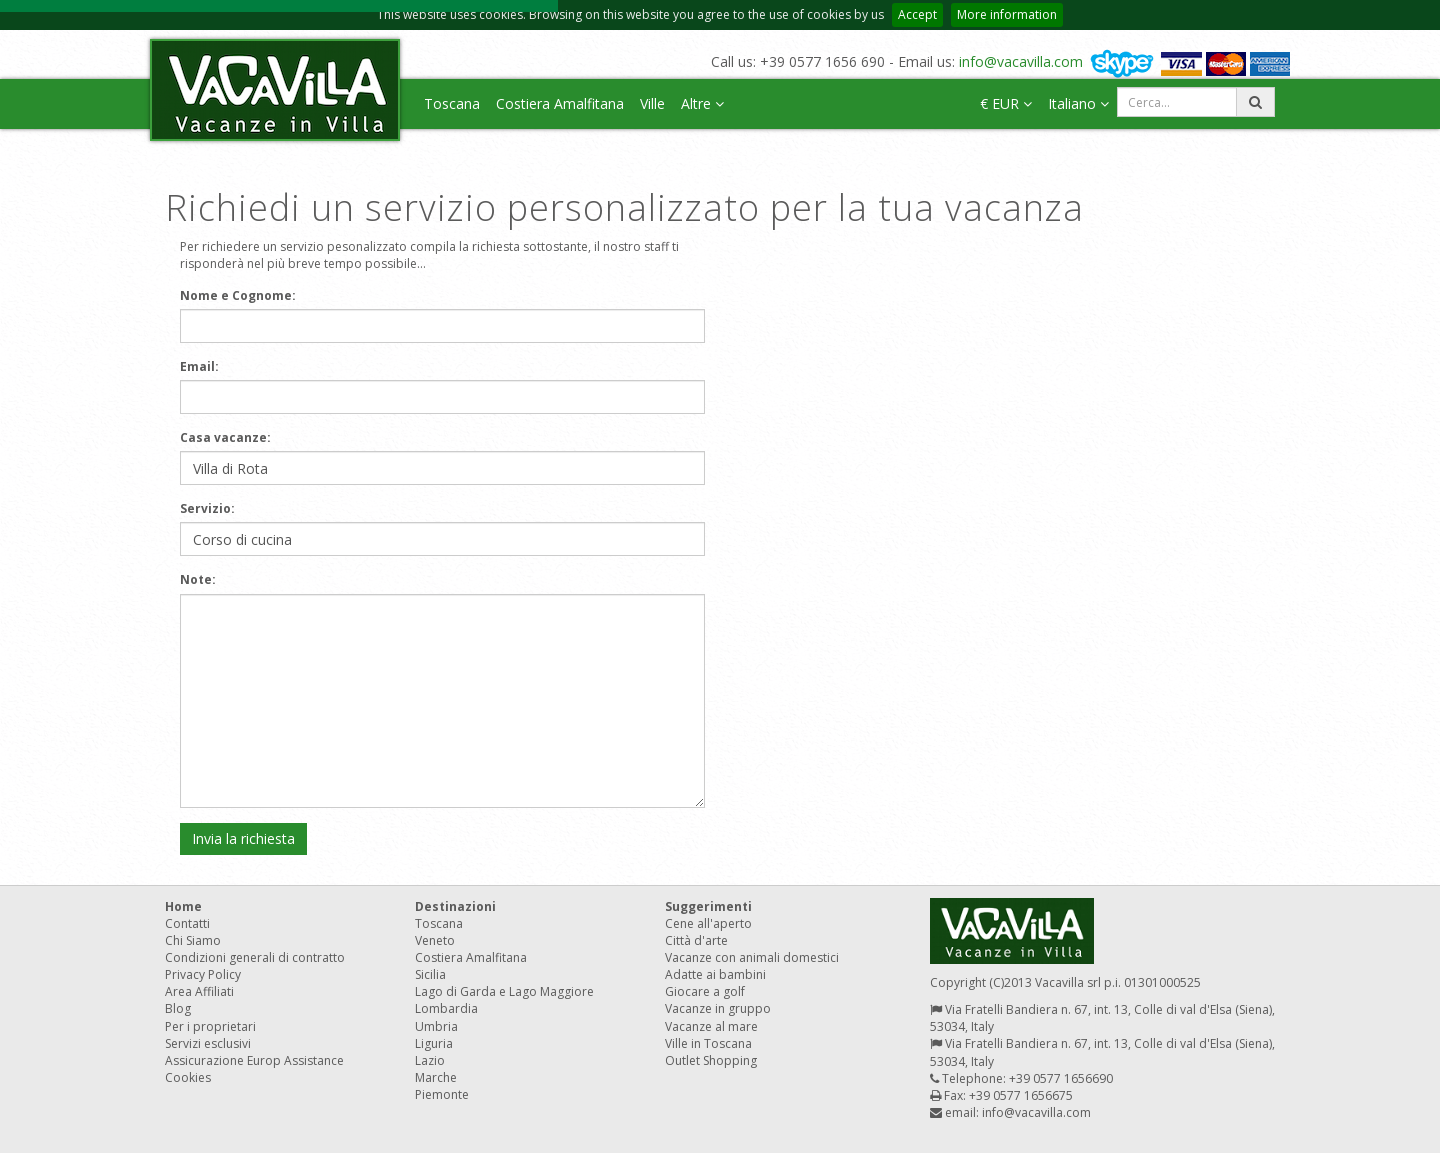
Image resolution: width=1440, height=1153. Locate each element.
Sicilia (430, 974)
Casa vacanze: (225, 437)
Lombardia (446, 1008)
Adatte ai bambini (715, 974)
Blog (178, 1008)
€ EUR (1006, 103)
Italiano (1078, 103)
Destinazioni (455, 906)
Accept (917, 14)
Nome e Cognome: (238, 295)
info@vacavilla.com (1021, 61)
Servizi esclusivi (208, 1043)
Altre (702, 103)
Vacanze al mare (711, 1026)
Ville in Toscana (708, 1043)
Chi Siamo (193, 940)
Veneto (435, 940)
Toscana (452, 103)
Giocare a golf (705, 991)
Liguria (434, 1043)
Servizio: (207, 508)
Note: (198, 579)
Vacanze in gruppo (718, 1008)
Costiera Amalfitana (560, 103)
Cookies (188, 1077)
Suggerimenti (708, 906)
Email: (199, 366)
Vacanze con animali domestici (752, 957)
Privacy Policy (203, 974)
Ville (652, 103)
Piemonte (442, 1094)
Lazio (430, 1060)
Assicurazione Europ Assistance (254, 1060)
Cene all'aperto (708, 923)
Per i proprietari (210, 1026)
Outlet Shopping (711, 1060)
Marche (436, 1077)
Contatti (187, 923)
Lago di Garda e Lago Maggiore (504, 991)
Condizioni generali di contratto (255, 957)
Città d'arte (696, 940)
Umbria (436, 1026)
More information (1007, 14)
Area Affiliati (199, 991)
